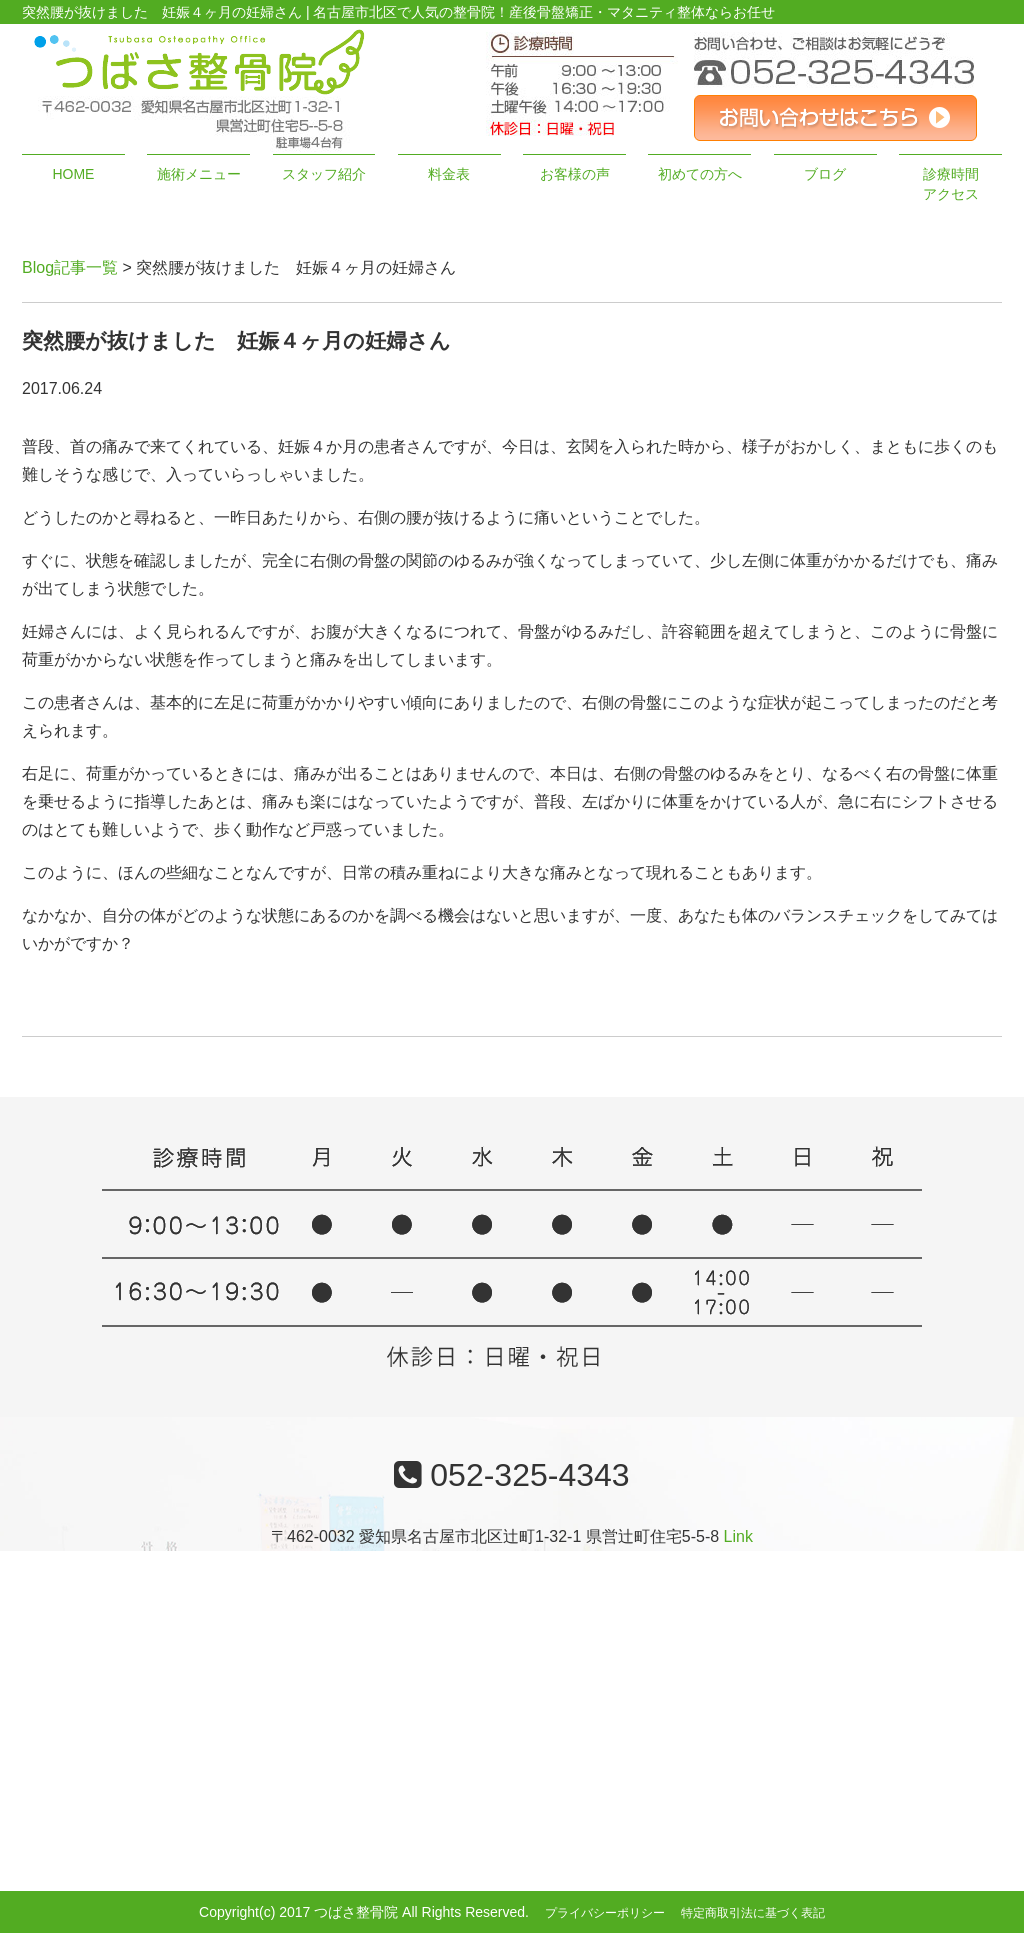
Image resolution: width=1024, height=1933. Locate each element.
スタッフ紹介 (324, 174)
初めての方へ (700, 174)
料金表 (449, 174)
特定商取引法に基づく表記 (753, 1913)
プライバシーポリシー (605, 1913)
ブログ (825, 174)
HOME (73, 174)
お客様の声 (575, 174)
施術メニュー (199, 174)
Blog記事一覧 (70, 267)
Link (738, 1536)
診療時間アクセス (951, 184)
